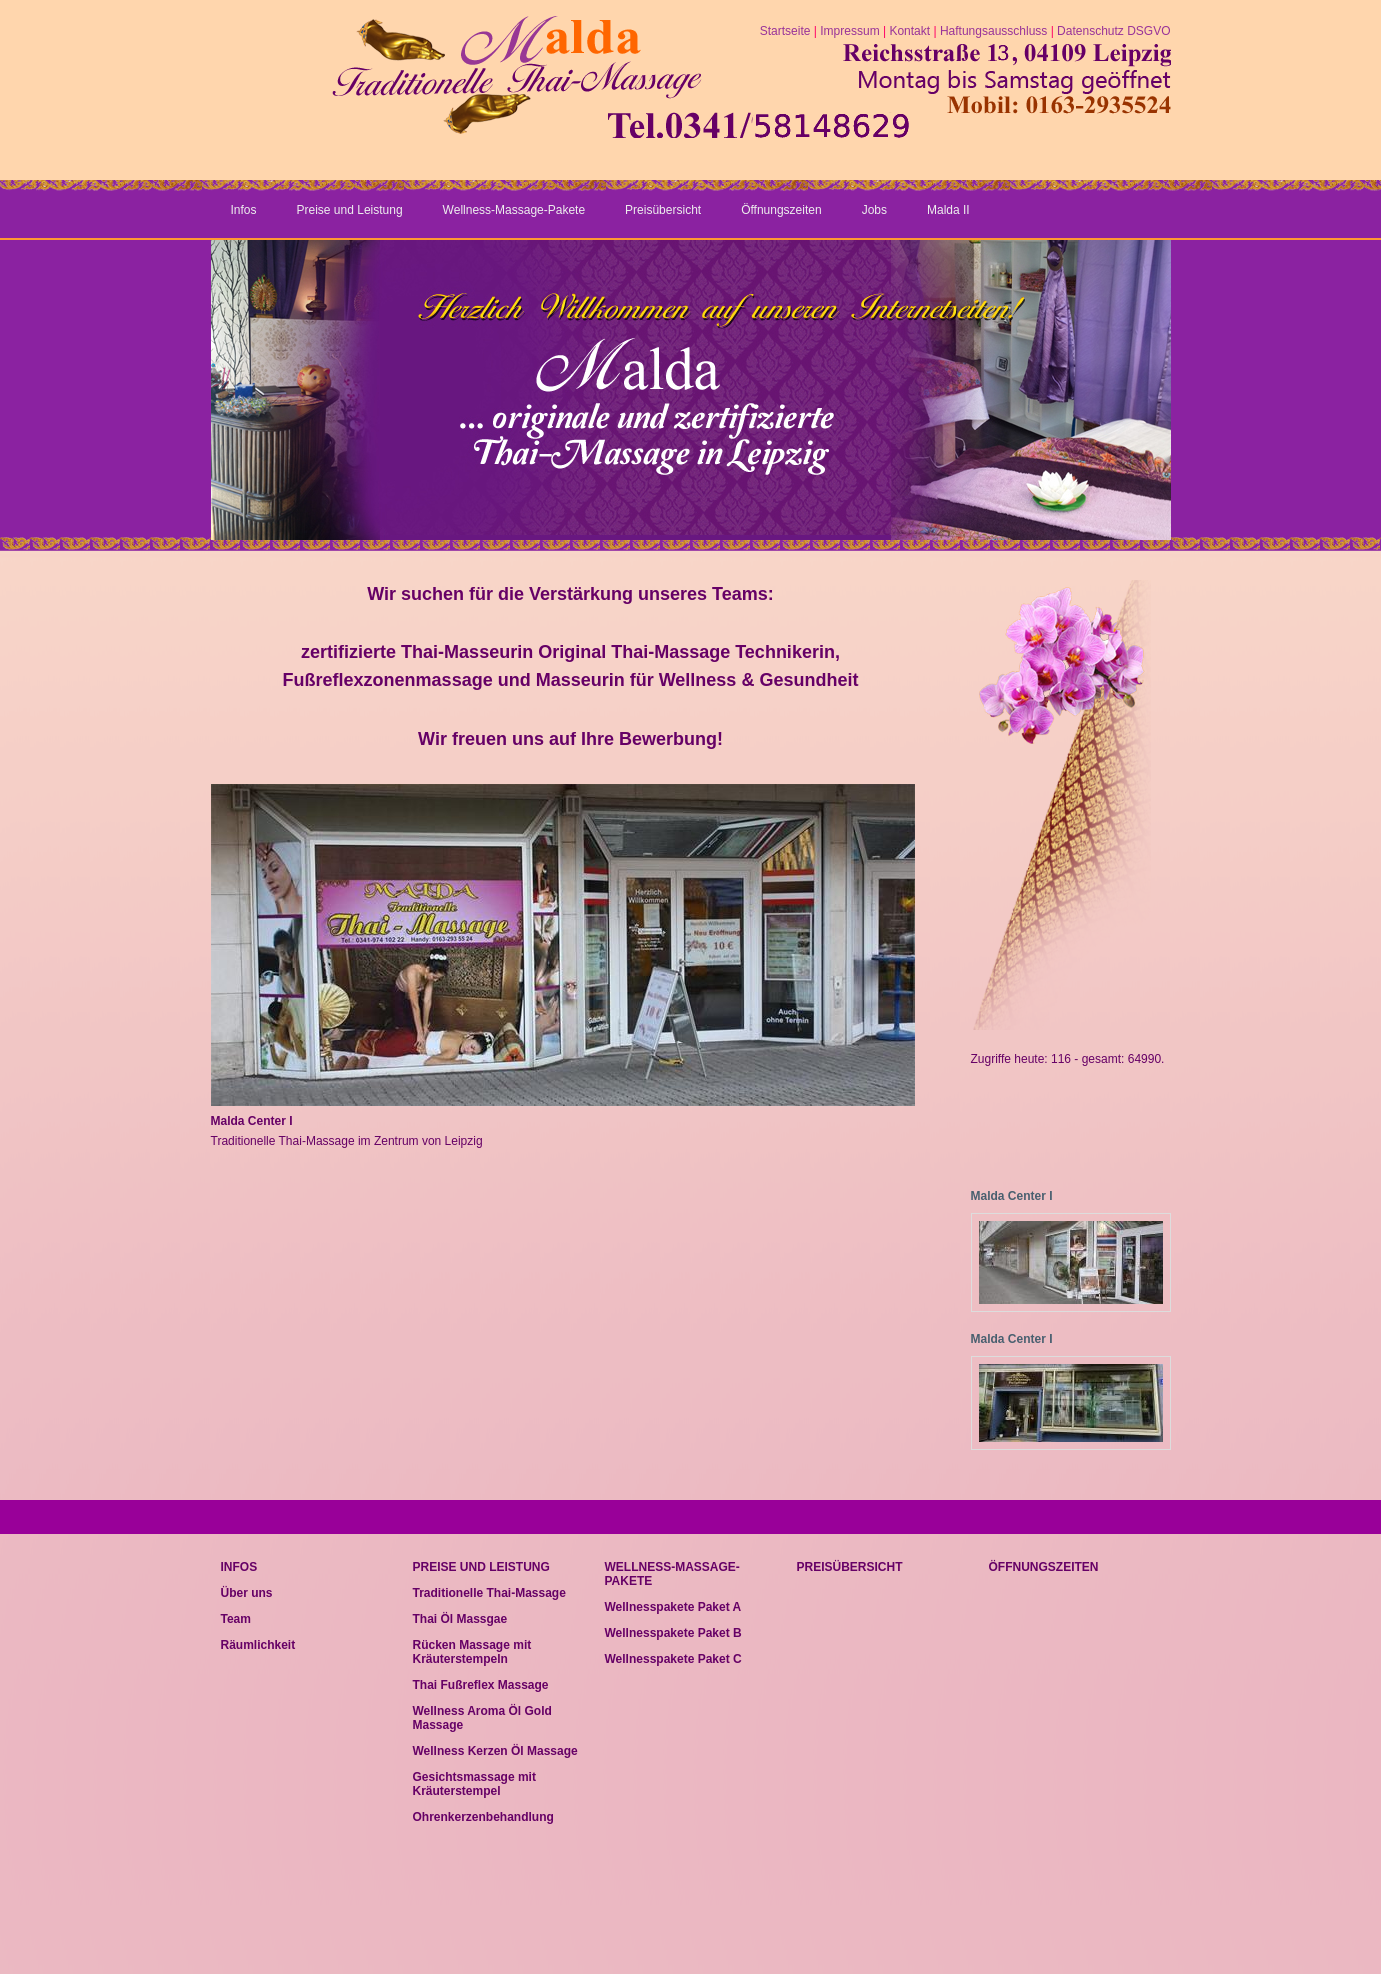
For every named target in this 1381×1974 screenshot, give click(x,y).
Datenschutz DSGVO (1113, 31)
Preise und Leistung (350, 210)
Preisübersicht (663, 210)
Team (236, 1619)
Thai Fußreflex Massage (481, 1685)
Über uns (247, 1593)
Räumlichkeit (258, 1645)
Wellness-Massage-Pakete (514, 210)
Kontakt (909, 31)
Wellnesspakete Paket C (673, 1659)
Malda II (948, 210)
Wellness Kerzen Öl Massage (495, 1751)
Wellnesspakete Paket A (673, 1607)
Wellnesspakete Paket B (673, 1633)
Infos (244, 210)
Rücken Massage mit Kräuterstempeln (472, 1652)
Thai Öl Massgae (460, 1619)
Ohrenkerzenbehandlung (483, 1817)
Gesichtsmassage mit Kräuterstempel (474, 1784)
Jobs (874, 210)
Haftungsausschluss (993, 31)
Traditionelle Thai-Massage (489, 1593)
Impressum (849, 31)
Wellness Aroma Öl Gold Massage (482, 1718)
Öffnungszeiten (781, 210)
